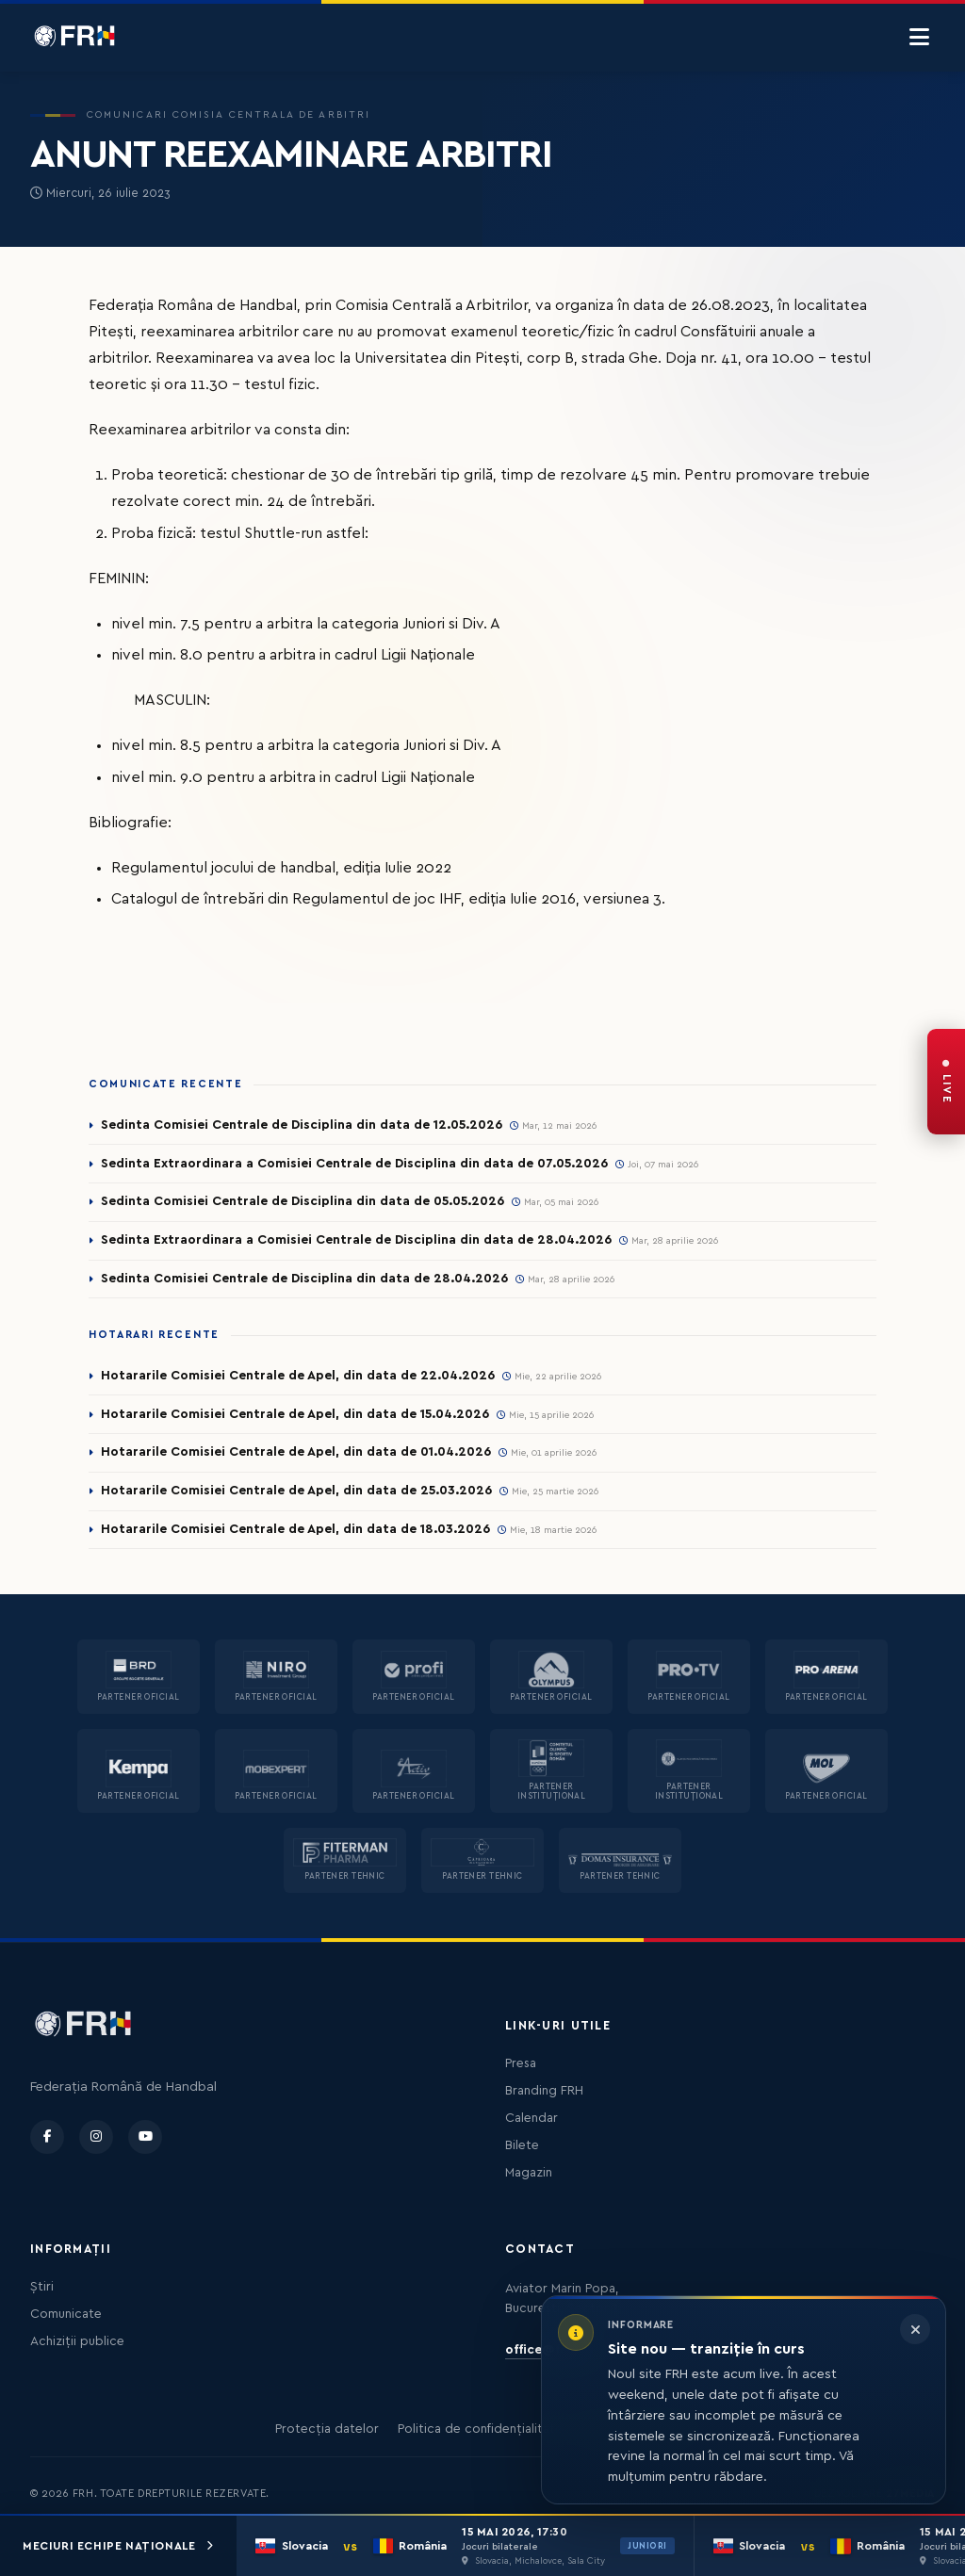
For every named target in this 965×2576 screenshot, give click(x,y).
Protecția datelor (327, 2429)
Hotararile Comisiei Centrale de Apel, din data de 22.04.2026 (298, 1375)
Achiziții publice (77, 2341)
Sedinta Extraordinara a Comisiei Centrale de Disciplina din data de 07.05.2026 (354, 1163)
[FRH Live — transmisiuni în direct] (946, 1081)
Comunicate (66, 2314)
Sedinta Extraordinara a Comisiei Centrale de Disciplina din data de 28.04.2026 (356, 1240)
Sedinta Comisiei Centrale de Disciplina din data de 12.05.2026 (301, 1125)
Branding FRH (544, 2090)
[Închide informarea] (915, 2329)
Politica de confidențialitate (480, 2429)
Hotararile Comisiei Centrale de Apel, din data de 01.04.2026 (296, 1452)
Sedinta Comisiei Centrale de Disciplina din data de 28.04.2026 (304, 1278)
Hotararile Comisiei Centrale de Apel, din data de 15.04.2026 (295, 1414)
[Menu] (919, 38)
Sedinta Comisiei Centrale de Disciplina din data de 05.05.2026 (302, 1201)
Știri (42, 2286)
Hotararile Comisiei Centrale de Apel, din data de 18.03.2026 (295, 1529)
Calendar (531, 2118)
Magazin (528, 2172)
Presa (520, 2063)
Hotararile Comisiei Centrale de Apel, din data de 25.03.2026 (296, 1490)
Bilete (522, 2145)
